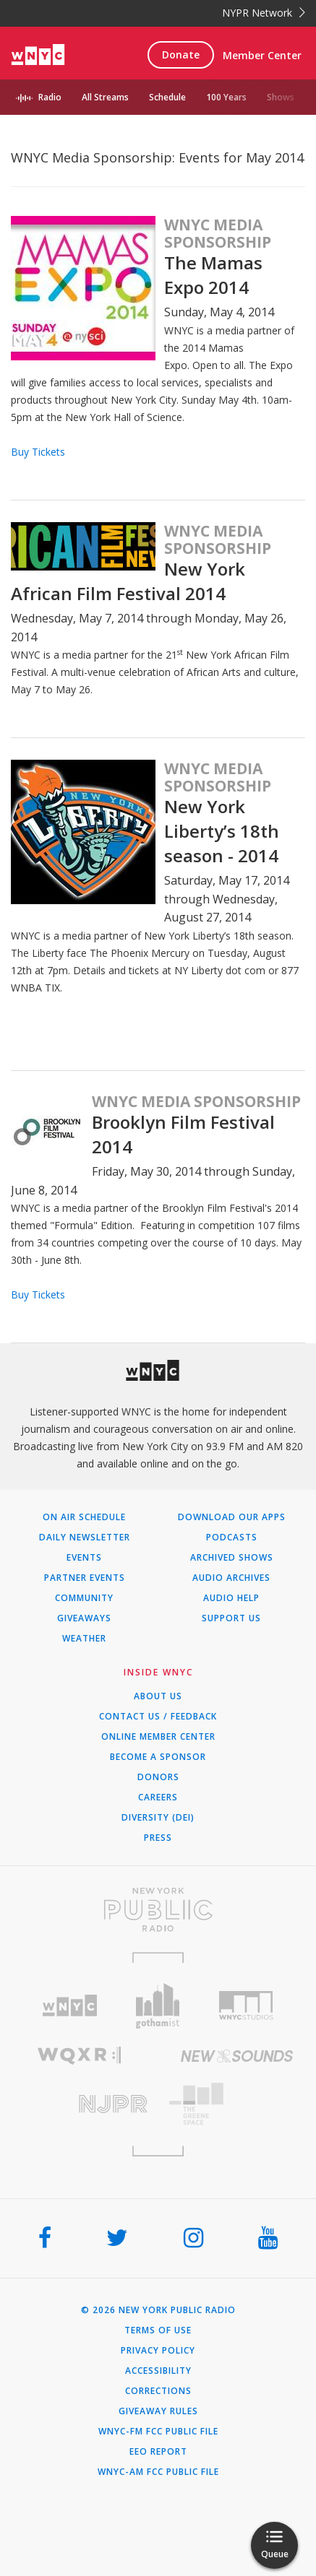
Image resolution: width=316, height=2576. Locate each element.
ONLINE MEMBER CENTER (158, 1736)
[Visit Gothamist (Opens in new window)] (158, 2006)
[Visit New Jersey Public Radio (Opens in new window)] (79, 2104)
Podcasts (231, 1537)
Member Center (262, 55)
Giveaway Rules (158, 2411)
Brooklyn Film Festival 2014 (183, 1134)
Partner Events (84, 1578)
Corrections (158, 2391)
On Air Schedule (84, 1517)
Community (84, 1598)
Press (158, 1838)
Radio (49, 97)
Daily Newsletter (84, 1537)
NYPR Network (263, 12)
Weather (84, 1638)
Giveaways (84, 1618)
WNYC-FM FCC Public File (158, 2431)
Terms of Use (158, 2330)
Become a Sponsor (158, 1757)
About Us (158, 1696)
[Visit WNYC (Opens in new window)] (69, 2006)
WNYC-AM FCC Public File (158, 2472)
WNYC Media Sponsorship (217, 233)
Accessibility (158, 2371)
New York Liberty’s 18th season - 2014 (221, 830)
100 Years (226, 97)
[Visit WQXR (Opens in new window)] (79, 2056)
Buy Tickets (38, 452)
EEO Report (158, 2451)
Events (84, 1557)
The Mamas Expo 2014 (213, 275)
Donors (158, 1777)
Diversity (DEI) (158, 1817)
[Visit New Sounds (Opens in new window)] (237, 2056)
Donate (181, 54)
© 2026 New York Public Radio (158, 2310)
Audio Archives (231, 1578)
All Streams (105, 97)
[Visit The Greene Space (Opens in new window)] (237, 2104)
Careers (158, 1797)
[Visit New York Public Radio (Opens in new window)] (158, 1909)
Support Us (231, 1618)
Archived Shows (231, 1557)
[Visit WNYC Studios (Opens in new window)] (246, 2005)
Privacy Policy (158, 2350)
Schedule (167, 97)
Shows (280, 97)
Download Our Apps (232, 1517)
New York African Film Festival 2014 (128, 581)
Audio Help (231, 1598)
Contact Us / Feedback (158, 1716)
